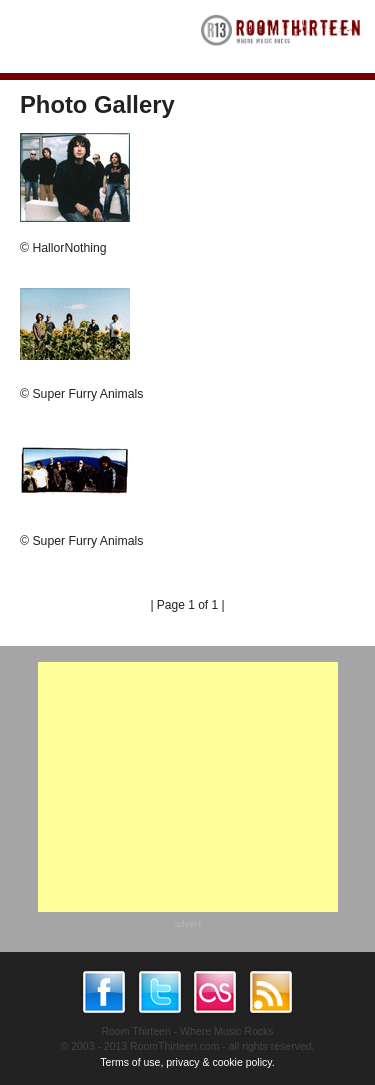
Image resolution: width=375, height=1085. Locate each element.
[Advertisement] (188, 787)
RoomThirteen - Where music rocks (281, 36)
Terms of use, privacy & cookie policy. (187, 1062)
